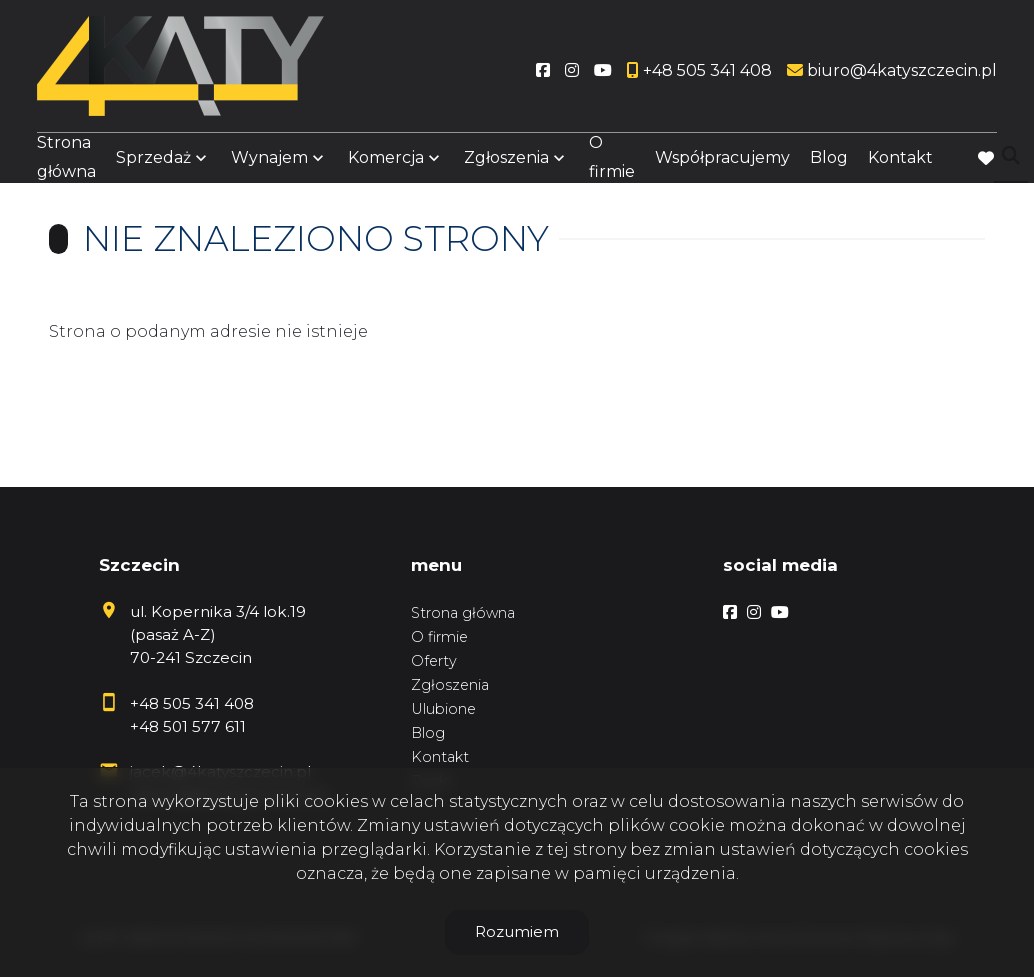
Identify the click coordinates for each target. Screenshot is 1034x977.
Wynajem (269, 162)
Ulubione (443, 709)
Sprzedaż (153, 162)
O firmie (612, 162)
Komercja (386, 162)
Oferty (434, 661)
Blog (829, 162)
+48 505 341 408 (192, 703)
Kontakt (900, 162)
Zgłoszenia (506, 162)
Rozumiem (517, 931)
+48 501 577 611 (188, 726)
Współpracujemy (722, 162)
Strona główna (66, 162)
